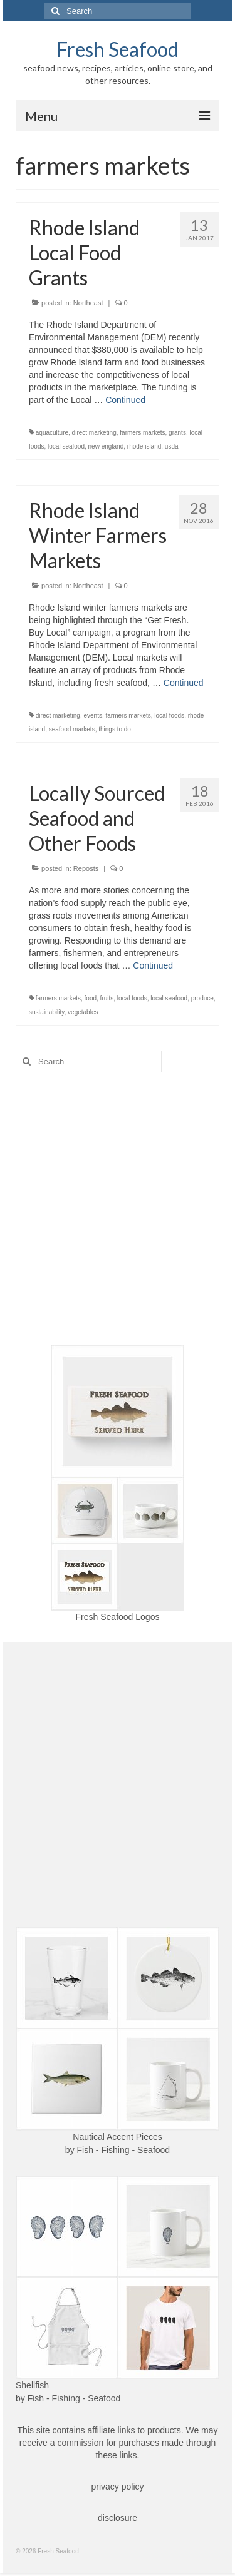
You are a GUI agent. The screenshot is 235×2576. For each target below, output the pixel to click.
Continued (125, 400)
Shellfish (32, 2385)
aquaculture (52, 432)
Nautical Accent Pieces (117, 2137)
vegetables (83, 1012)
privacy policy (117, 2487)
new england (106, 446)
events (92, 715)
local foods (169, 715)
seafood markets (72, 729)
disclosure (117, 2518)
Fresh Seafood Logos (118, 1617)
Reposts (85, 868)
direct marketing (94, 432)
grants (177, 432)
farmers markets (142, 432)
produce (202, 998)
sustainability (47, 1012)
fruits (107, 998)
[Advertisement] (117, 1208)
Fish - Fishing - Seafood (123, 2150)
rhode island (144, 446)
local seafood (66, 446)
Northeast (88, 303)
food (91, 998)
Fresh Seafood (117, 49)
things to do (114, 729)
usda (172, 446)
